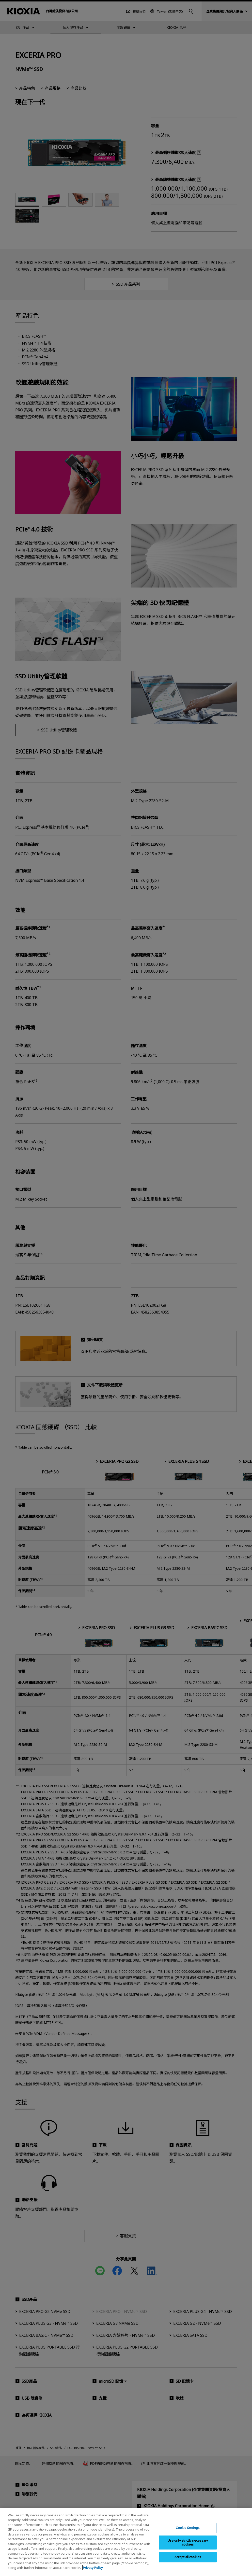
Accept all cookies (187, 2560)
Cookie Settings (188, 2531)
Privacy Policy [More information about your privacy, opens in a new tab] (93, 2571)
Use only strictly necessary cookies (188, 2545)
